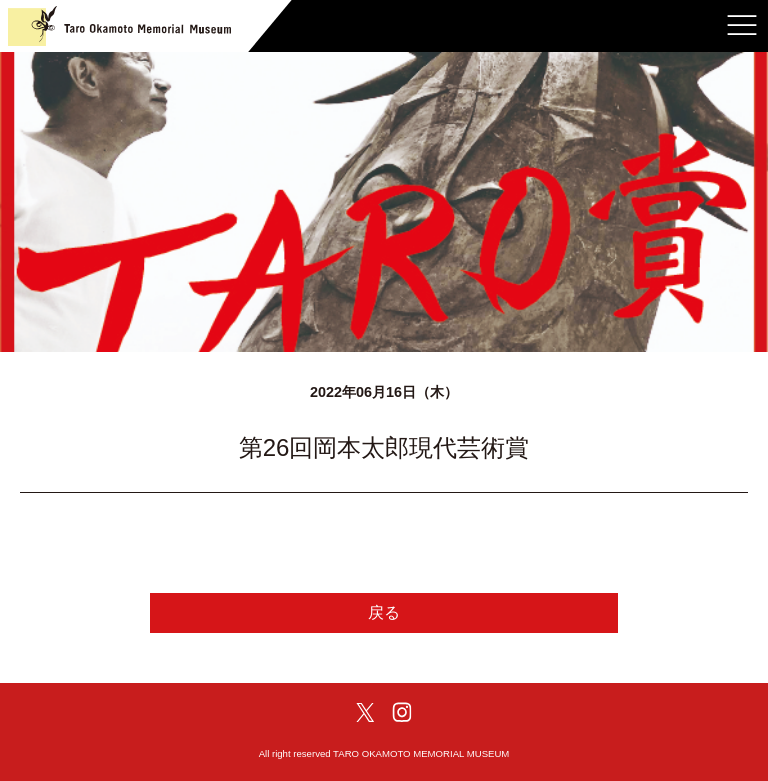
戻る (384, 612)
